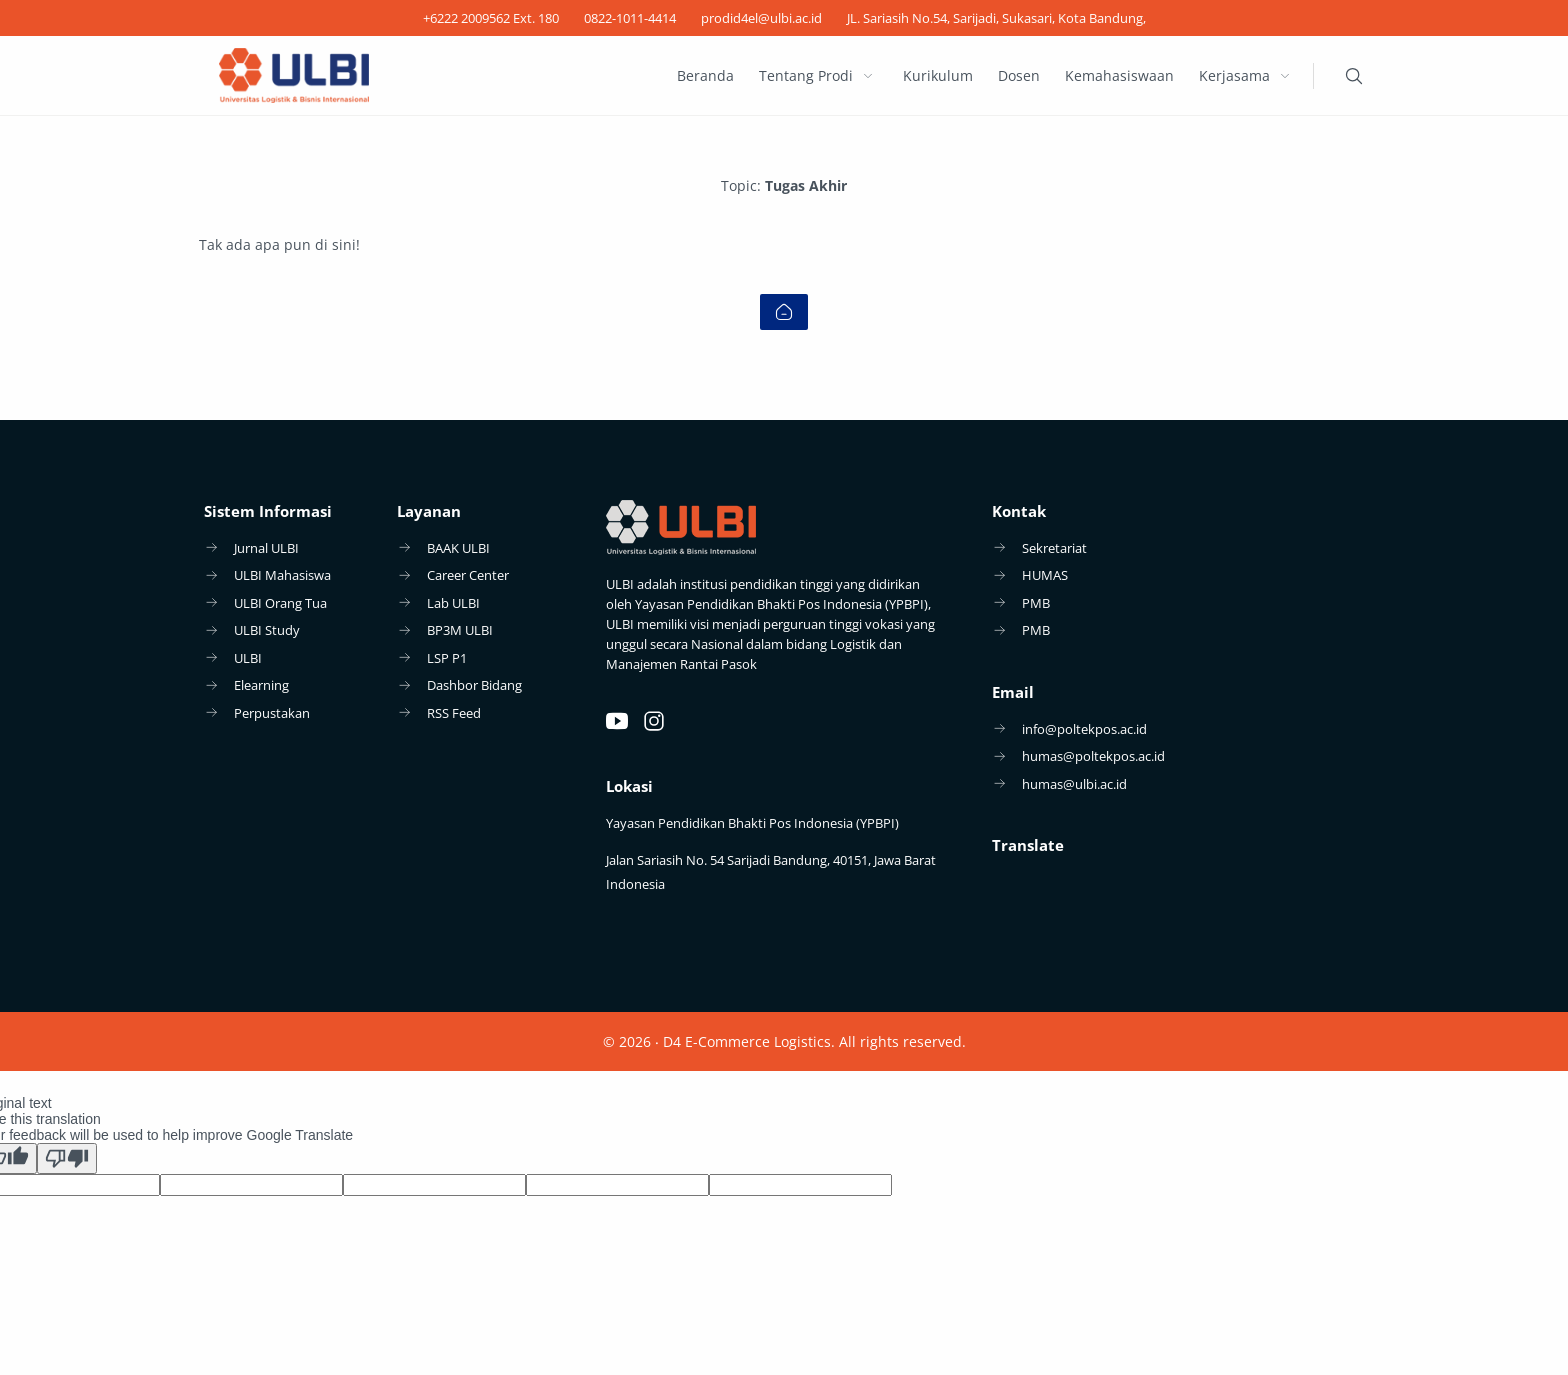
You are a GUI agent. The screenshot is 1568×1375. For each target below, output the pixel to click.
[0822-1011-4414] (630, 18)
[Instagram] (654, 721)
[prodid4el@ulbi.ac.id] (761, 18)
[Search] (1354, 76)
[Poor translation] (67, 1158)
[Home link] (784, 312)
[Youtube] (617, 721)
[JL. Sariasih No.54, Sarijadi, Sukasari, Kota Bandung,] (996, 18)
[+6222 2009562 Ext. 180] (491, 18)
